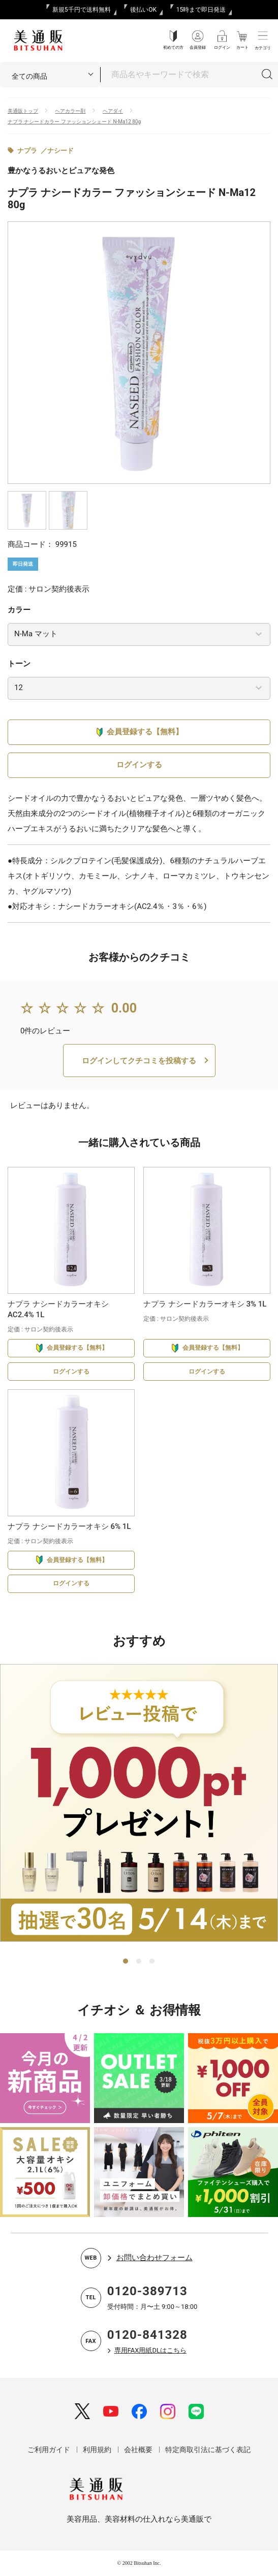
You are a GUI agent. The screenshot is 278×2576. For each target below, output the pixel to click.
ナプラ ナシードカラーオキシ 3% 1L (204, 1304)
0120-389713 (147, 2291)
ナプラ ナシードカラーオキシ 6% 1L (69, 1526)
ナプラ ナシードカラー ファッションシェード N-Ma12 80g (74, 121)
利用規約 (97, 2449)
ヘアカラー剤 (70, 111)
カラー (19, 609)
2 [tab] (139, 1962)
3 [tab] (152, 1962)
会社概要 (138, 2449)
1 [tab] (126, 1962)
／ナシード (57, 150)
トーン (19, 663)
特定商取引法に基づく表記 (208, 2449)
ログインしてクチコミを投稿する (139, 1060)
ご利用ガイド (48, 2449)
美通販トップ (23, 111)
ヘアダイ (113, 111)
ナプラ (27, 150)
